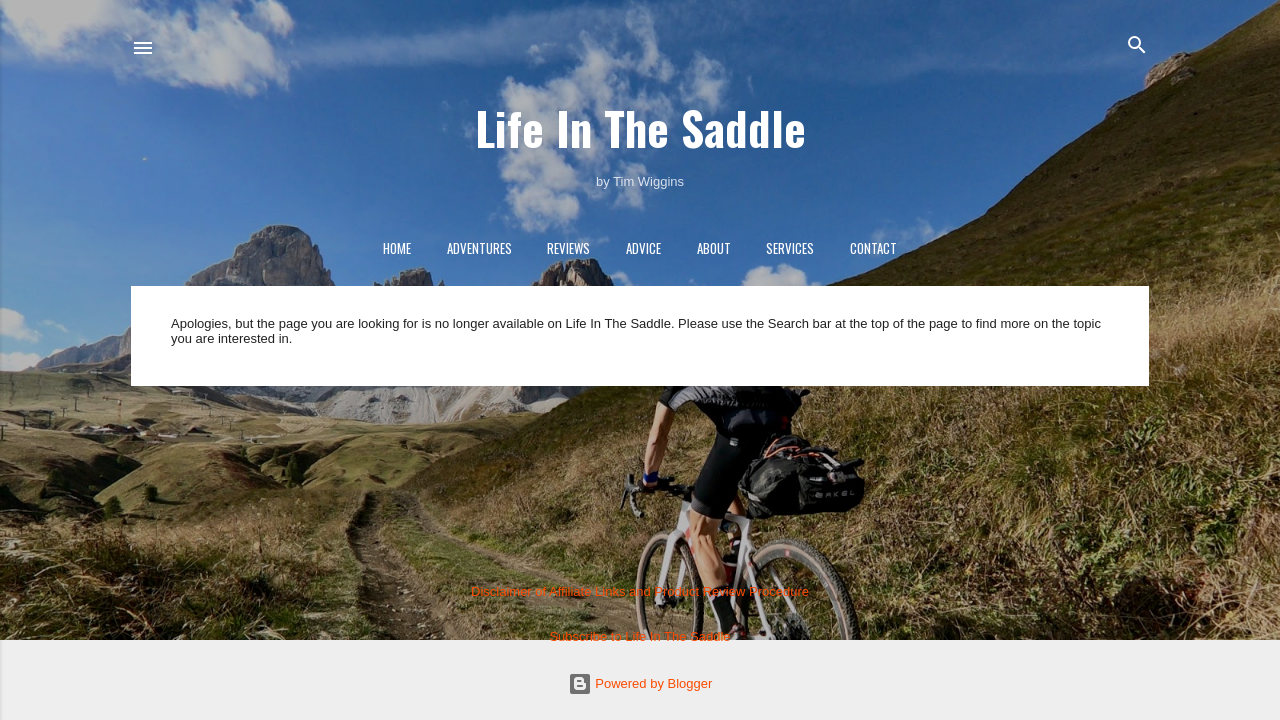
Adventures (479, 248)
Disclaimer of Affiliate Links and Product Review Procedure (640, 591)
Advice (643, 248)
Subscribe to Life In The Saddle (639, 636)
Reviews (568, 248)
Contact (873, 248)
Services (790, 248)
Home (397, 248)
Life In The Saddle (640, 127)
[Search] (1137, 46)
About (714, 248)
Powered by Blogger (640, 683)
